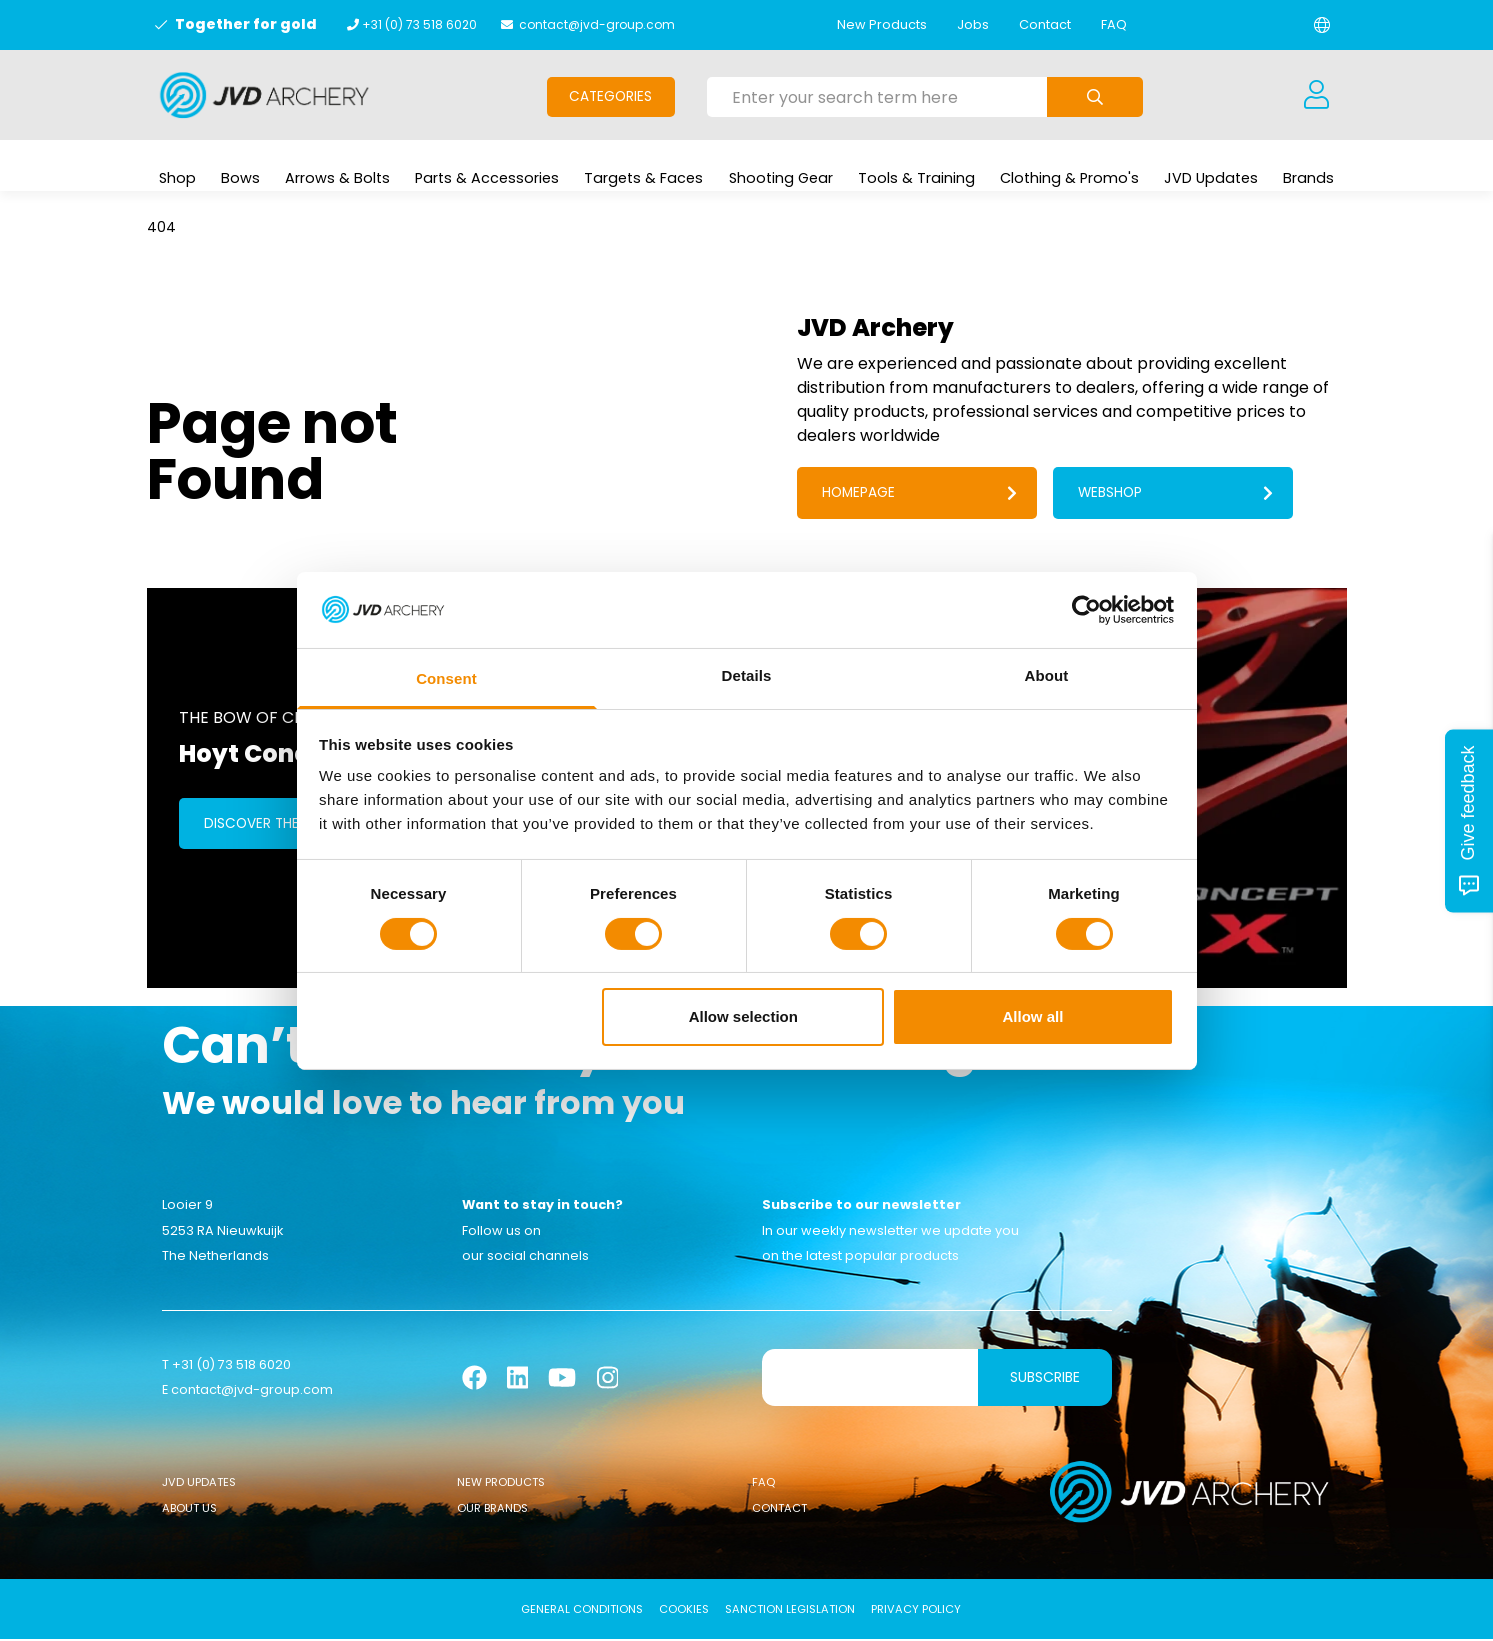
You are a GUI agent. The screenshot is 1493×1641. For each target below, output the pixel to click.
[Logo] (264, 95)
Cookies (684, 1611)
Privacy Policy (916, 1611)
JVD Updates (199, 1484)
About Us (189, 1511)
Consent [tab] (446, 678)
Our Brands (492, 1511)
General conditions (582, 1611)
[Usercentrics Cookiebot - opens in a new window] (1086, 610)
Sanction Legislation (790, 1611)
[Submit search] (1095, 97)
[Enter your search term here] (877, 97)
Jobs (973, 24)
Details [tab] (747, 675)
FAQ (1114, 24)
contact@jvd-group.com (597, 24)
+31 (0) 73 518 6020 (419, 24)
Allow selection (743, 1016)
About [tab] (1047, 675)
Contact (1045, 24)
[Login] (1317, 95)
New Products (882, 24)
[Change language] (1322, 25)
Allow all (1033, 1016)
